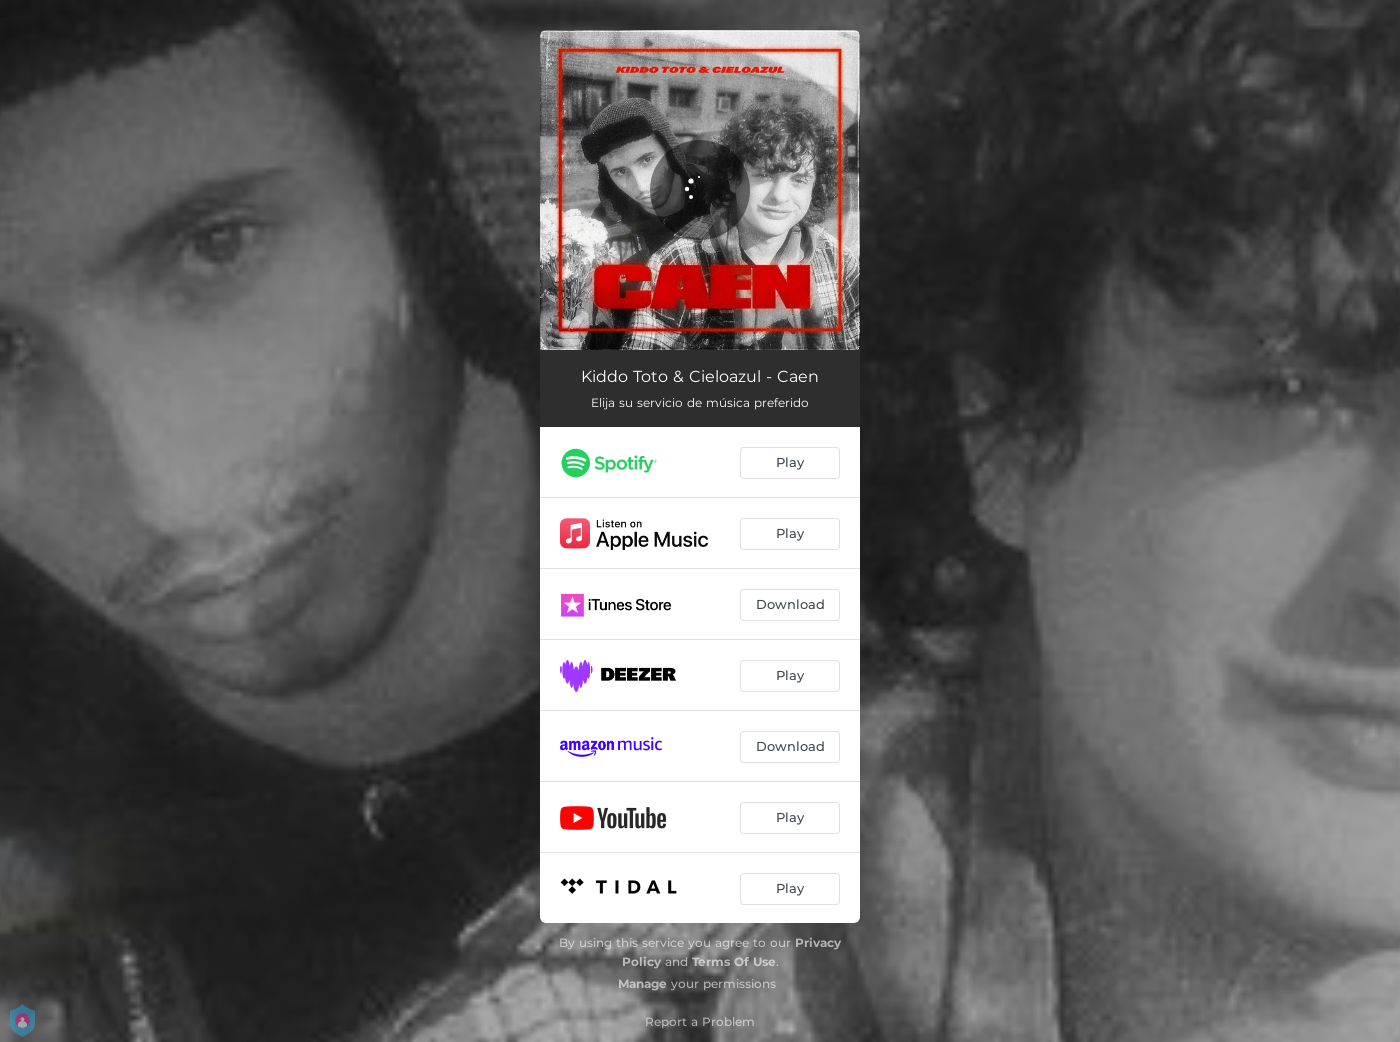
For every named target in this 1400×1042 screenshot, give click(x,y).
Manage (642, 983)
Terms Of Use (734, 961)
